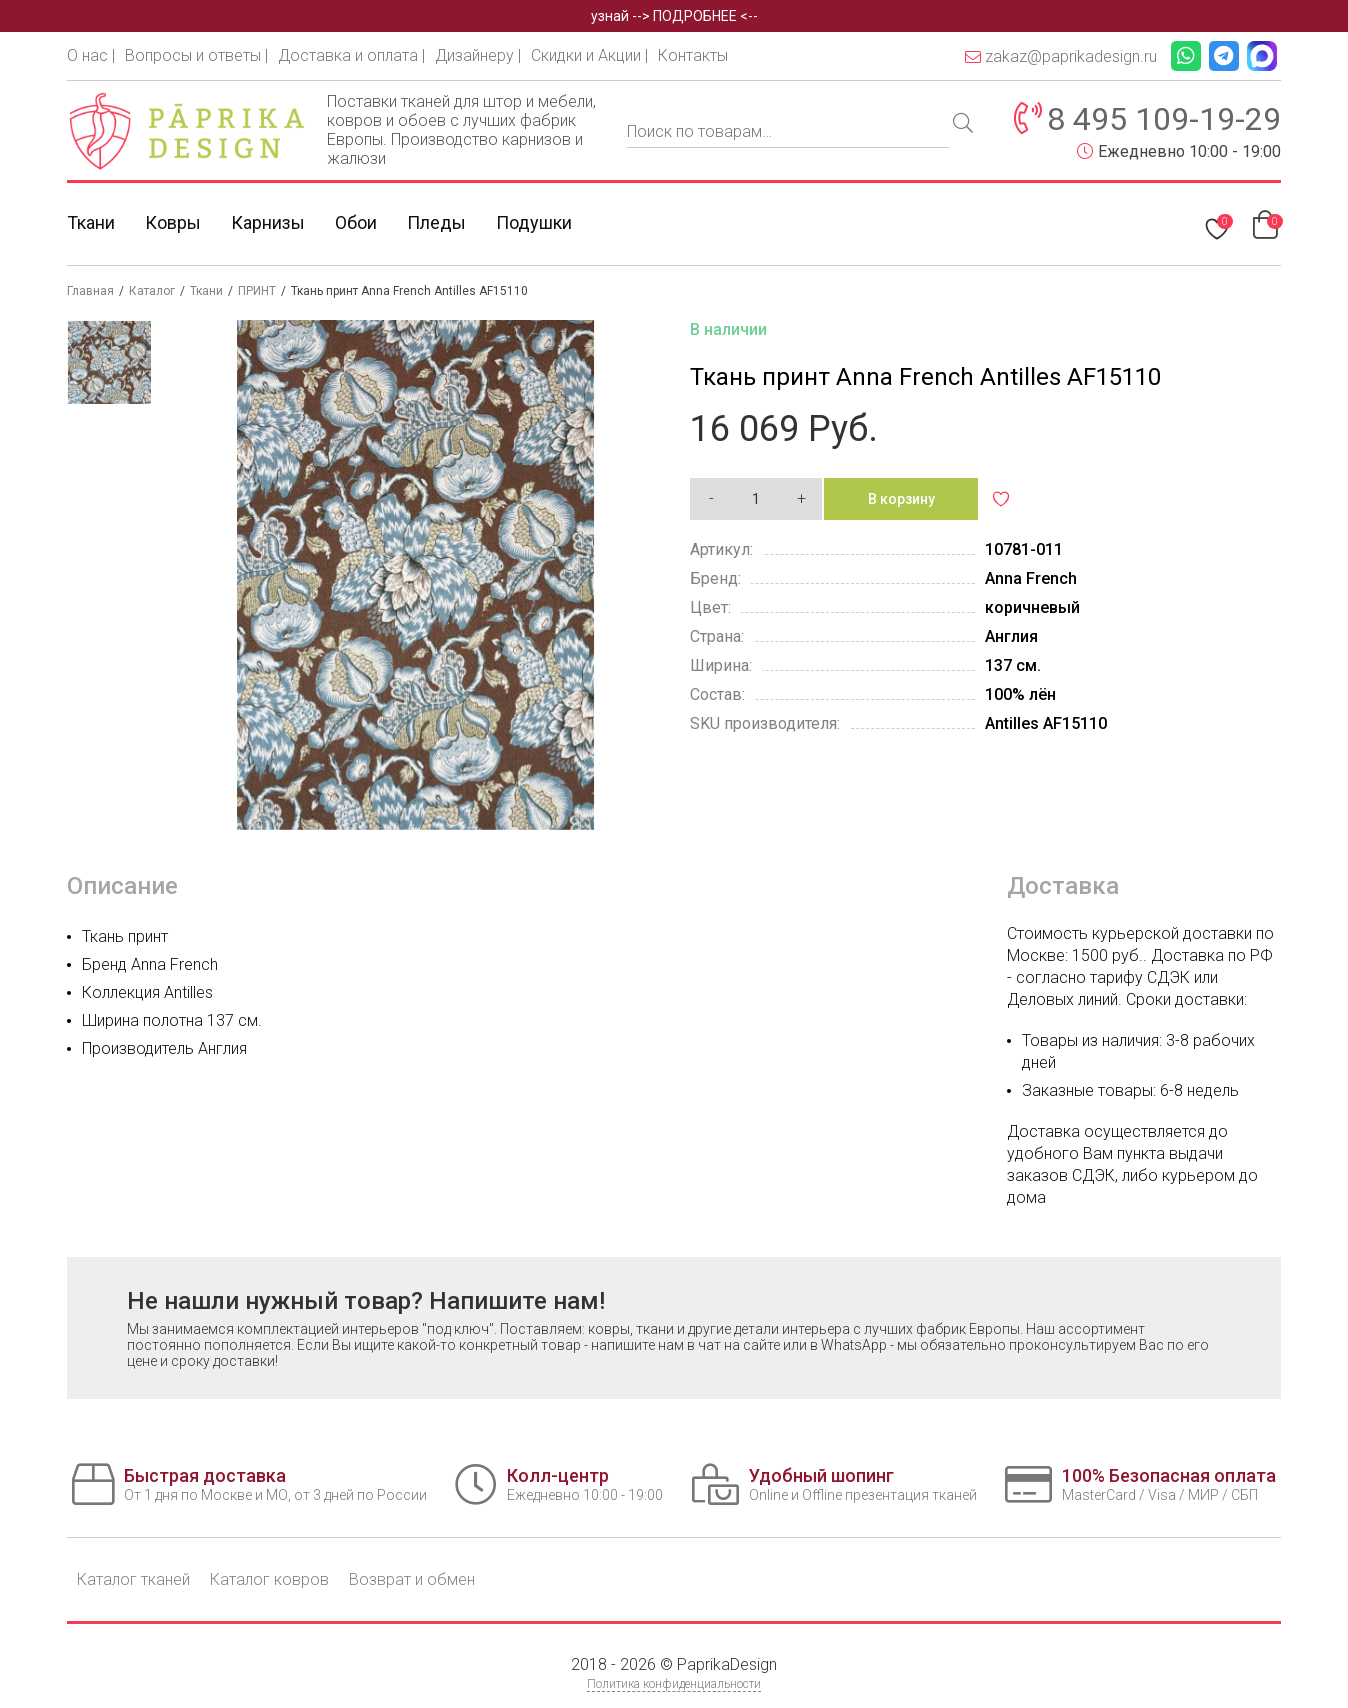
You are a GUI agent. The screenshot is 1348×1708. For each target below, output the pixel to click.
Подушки (534, 222)
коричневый (1032, 607)
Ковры (173, 222)
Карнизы (268, 222)
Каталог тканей (133, 1579)
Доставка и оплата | (351, 55)
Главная (90, 291)
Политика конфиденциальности (674, 1684)
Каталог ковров (269, 1579)
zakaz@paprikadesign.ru (1061, 56)
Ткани (91, 222)
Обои (356, 222)
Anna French (1031, 578)
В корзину (901, 499)
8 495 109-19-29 (1164, 119)
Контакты (693, 55)
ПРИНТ (257, 291)
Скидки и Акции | (589, 55)
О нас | (91, 55)
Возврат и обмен (412, 1579)
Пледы (436, 222)
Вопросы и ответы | (196, 55)
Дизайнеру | (478, 55)
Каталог (152, 291)
